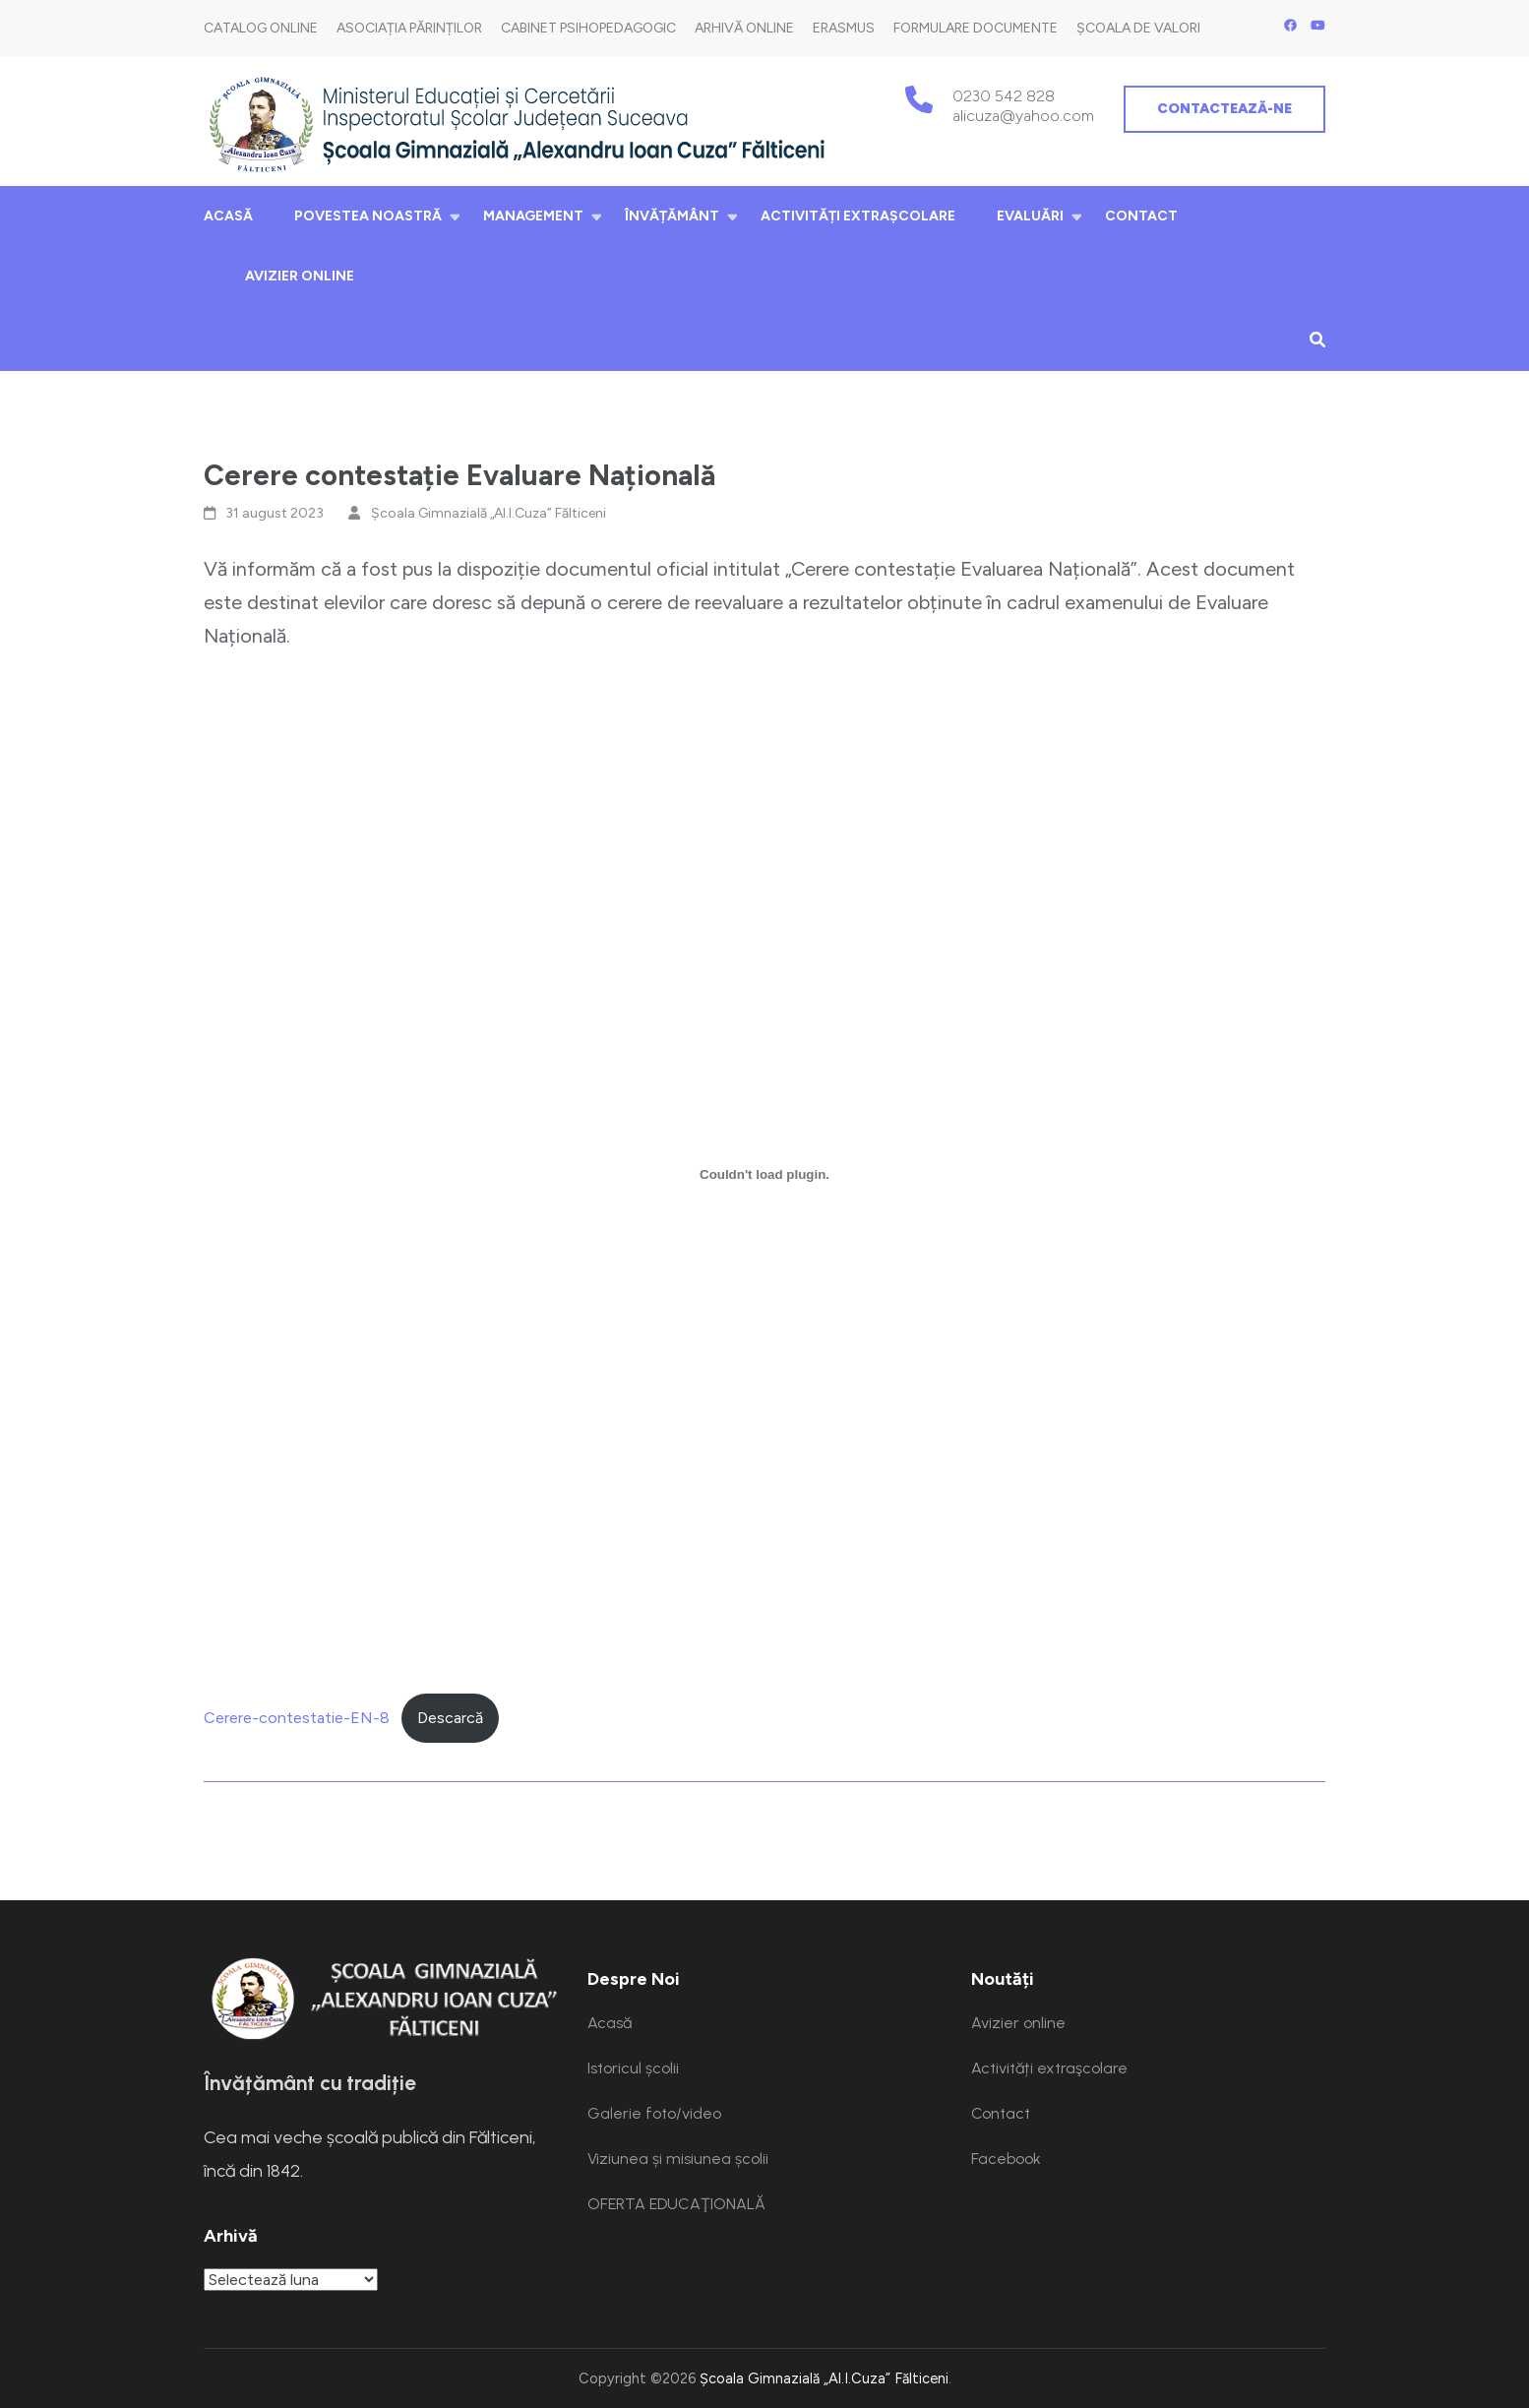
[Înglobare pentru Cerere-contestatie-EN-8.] (764, 1174)
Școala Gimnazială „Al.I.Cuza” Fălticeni (488, 513)
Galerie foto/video (654, 2113)
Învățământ (672, 216)
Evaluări (1030, 216)
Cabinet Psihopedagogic (588, 28)
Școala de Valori (1138, 28)
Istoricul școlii (633, 2068)
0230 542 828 (1003, 96)
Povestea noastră (368, 216)
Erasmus (844, 28)
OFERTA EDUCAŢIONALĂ (676, 2203)
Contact (1141, 216)
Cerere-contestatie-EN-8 (297, 1717)
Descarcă (450, 1717)
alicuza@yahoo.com (1023, 115)
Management (533, 216)
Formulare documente (975, 28)
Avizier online (299, 276)
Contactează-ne (1224, 108)
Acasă (228, 216)
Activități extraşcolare (858, 216)
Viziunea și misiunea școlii (677, 2158)
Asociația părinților (409, 28)
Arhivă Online (744, 28)
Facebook (1006, 2158)
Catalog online (261, 28)
